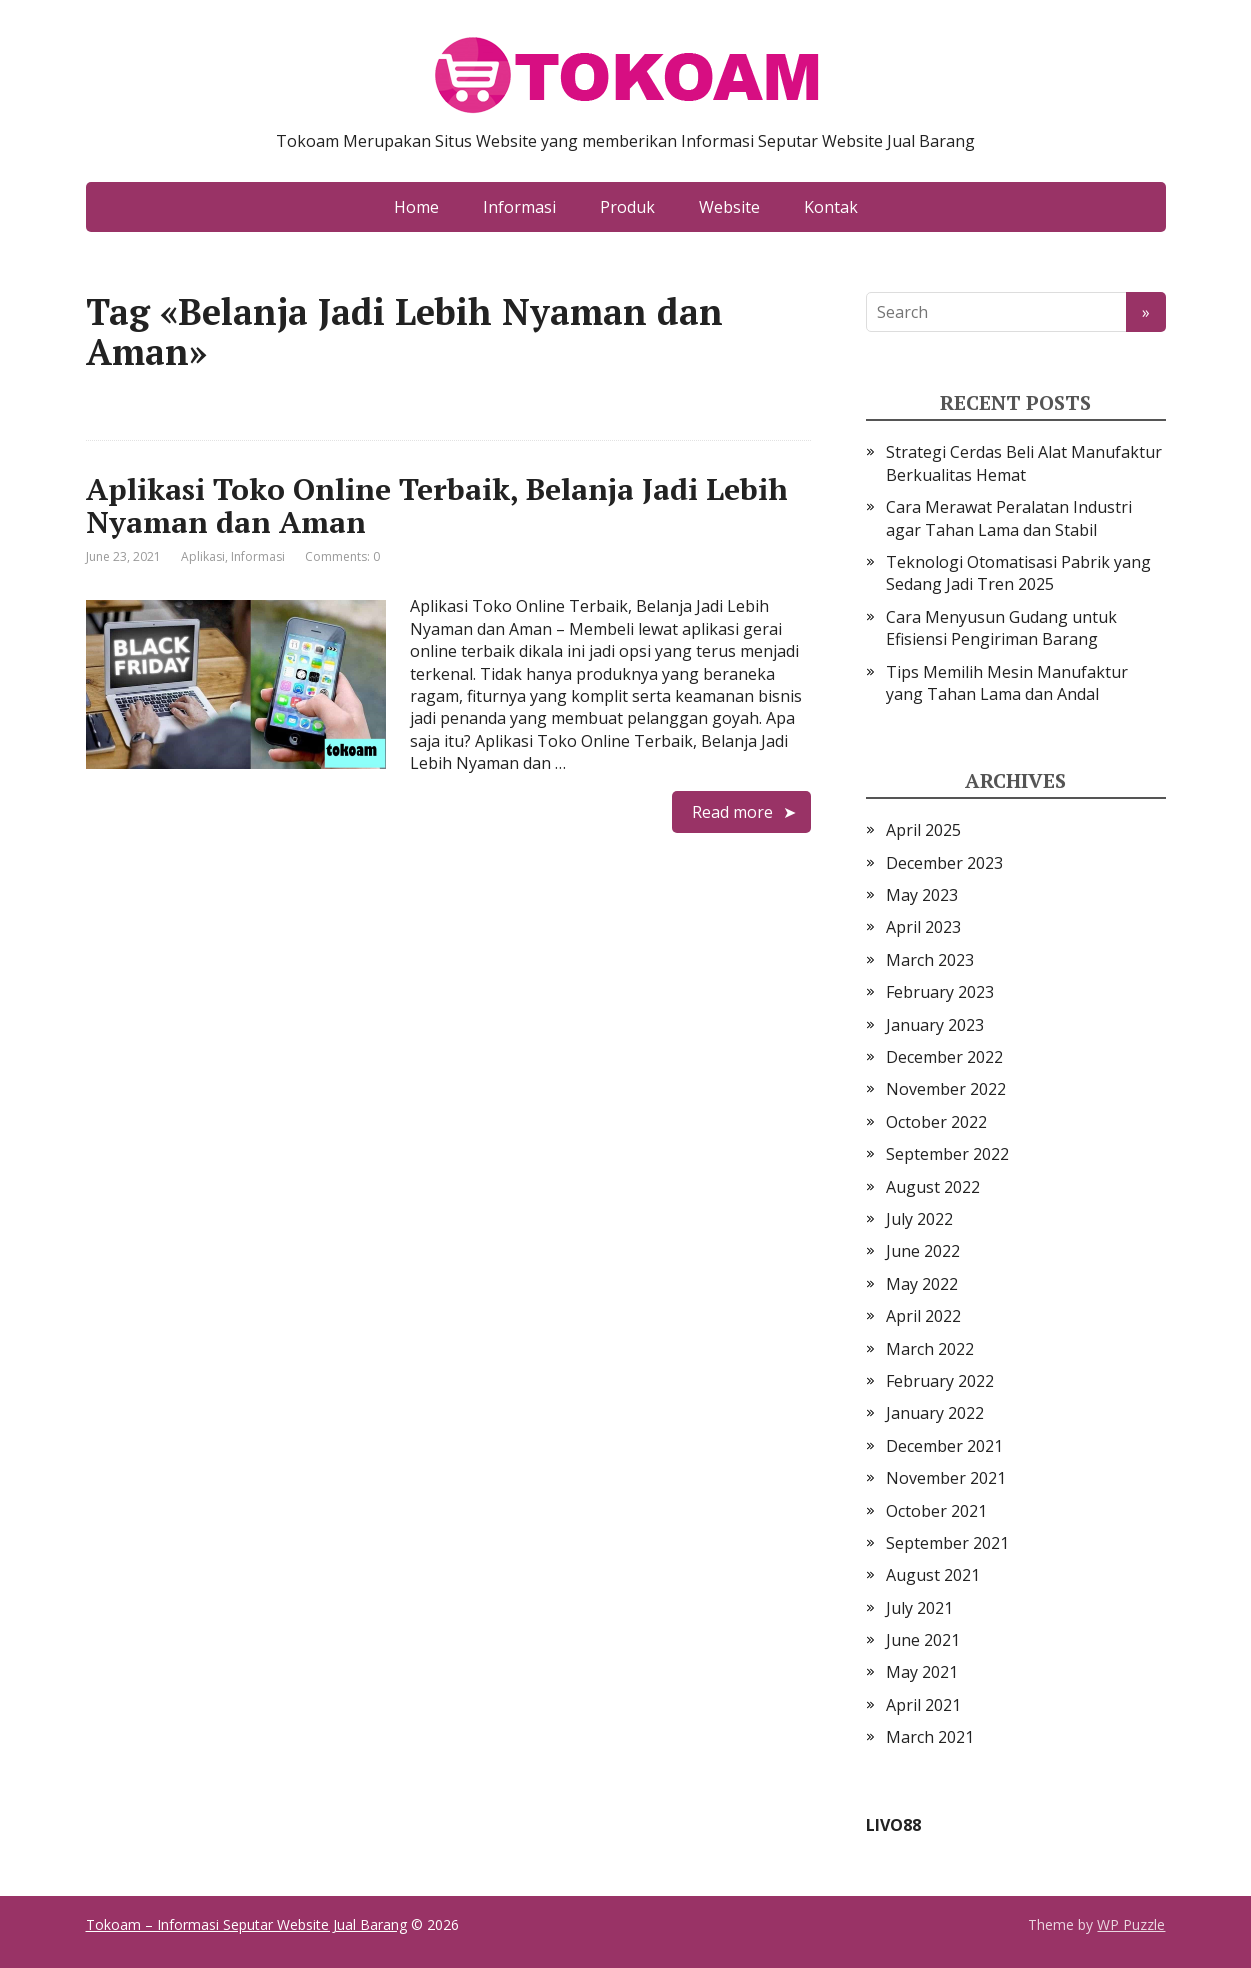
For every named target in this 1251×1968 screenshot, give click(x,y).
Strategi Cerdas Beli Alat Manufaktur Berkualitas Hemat (1024, 463)
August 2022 (933, 1187)
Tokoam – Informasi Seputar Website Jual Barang (246, 1924)
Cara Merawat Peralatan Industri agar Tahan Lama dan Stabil (1009, 518)
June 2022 (923, 1251)
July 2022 (919, 1219)
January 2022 (935, 1413)
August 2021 (933, 1575)
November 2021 (946, 1478)
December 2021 (944, 1446)
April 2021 (923, 1705)
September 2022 (947, 1154)
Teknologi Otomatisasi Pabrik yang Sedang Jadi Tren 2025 (1018, 573)
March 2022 (930, 1349)
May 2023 (922, 895)
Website (729, 207)
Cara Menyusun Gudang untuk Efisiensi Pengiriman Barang (1001, 628)
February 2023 (940, 992)
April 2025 (923, 830)
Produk (627, 207)
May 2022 (922, 1284)
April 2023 (923, 927)
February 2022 (940, 1381)
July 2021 (919, 1608)
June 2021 (923, 1640)
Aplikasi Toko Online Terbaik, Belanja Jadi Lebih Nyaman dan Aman (437, 505)
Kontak (831, 207)
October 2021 (936, 1511)
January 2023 (935, 1025)
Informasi (519, 207)
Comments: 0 (342, 556)
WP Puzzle (1131, 1924)
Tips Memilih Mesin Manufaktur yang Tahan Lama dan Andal (1007, 683)
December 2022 (944, 1057)
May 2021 (922, 1672)
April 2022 (923, 1316)
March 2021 (930, 1737)
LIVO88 (893, 1825)
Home (416, 207)
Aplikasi (203, 556)
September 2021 (947, 1543)
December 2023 (944, 863)
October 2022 (936, 1122)
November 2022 (946, 1089)
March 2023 (930, 960)
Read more (732, 812)
